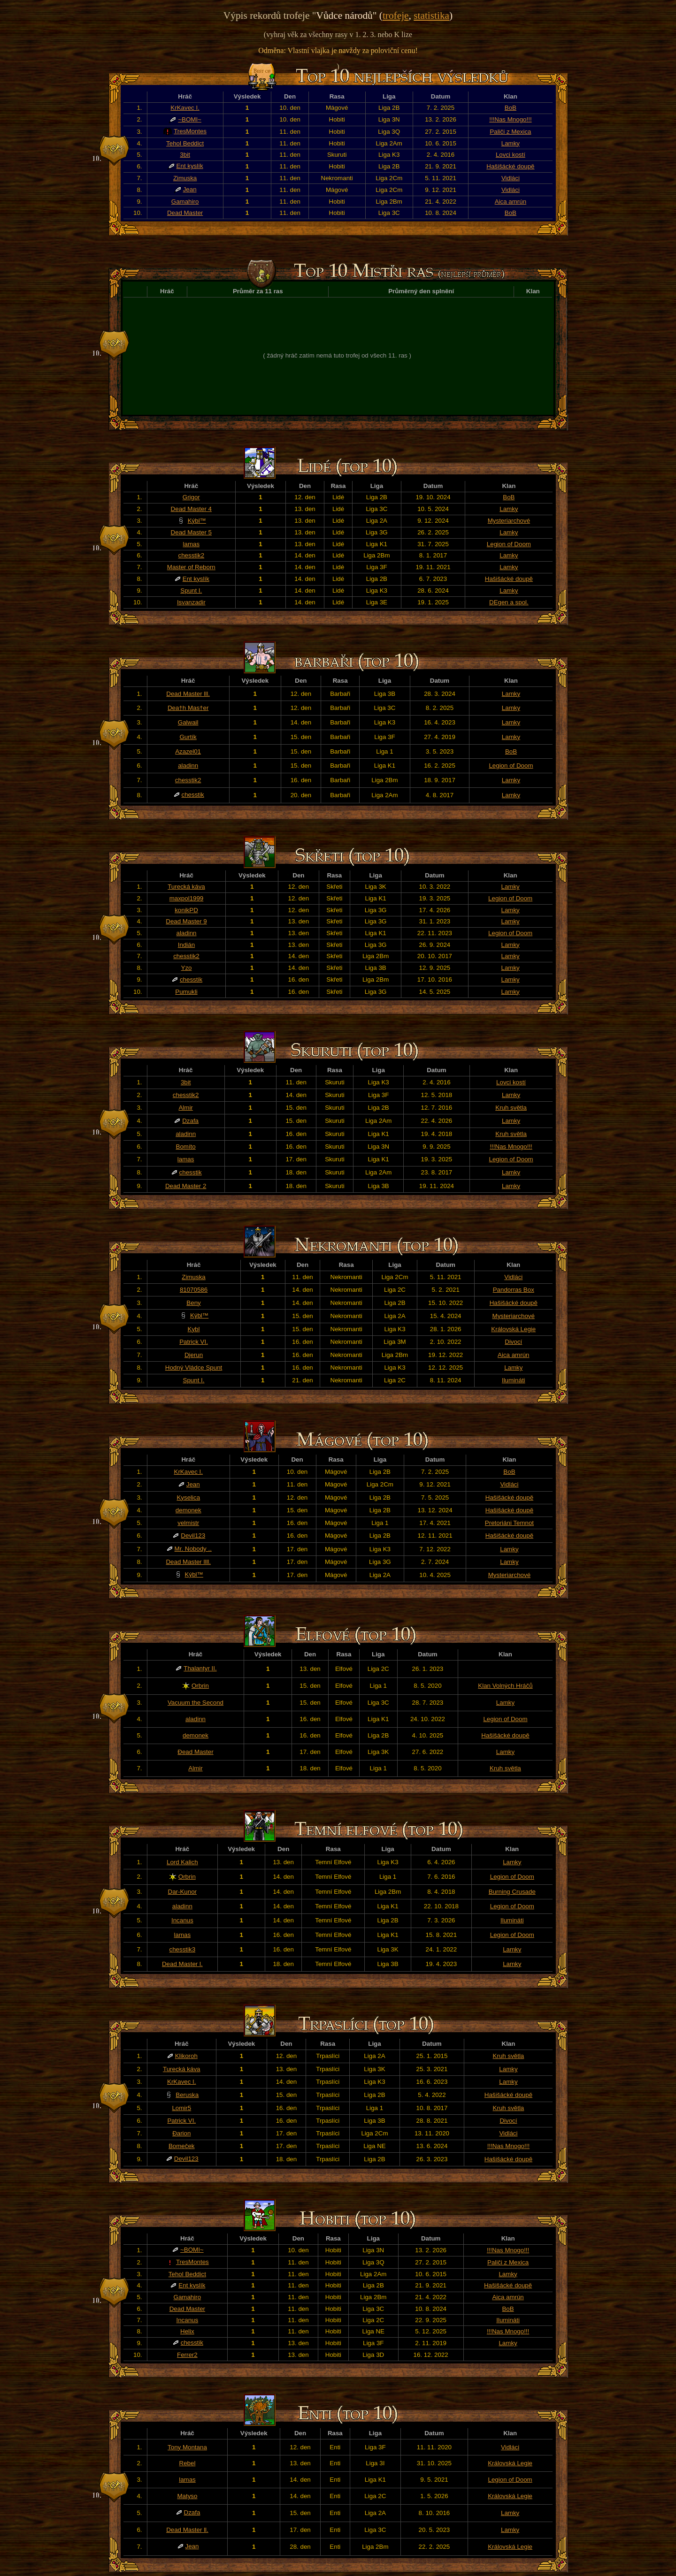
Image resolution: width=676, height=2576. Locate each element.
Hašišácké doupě (510, 166)
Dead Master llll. (188, 1561)
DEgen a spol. (509, 602)
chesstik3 (182, 1949)
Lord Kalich (182, 1862)
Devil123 (193, 1535)
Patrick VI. (193, 1341)
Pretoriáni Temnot (509, 1522)
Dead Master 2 (185, 1185)
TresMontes (190, 131)
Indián (186, 944)
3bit (185, 154)
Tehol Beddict (185, 143)
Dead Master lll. (188, 693)
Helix (187, 2331)
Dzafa (190, 1120)
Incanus (182, 1920)
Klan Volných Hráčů (505, 1685)
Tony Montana (187, 2447)
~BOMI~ (189, 119)
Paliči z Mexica (510, 131)
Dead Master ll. (187, 2529)
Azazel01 (188, 751)
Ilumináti (513, 1380)
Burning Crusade (512, 1891)
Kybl (194, 1329)
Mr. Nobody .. (193, 1548)
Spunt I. (191, 590)
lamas (191, 544)
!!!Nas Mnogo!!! (510, 119)
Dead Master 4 (191, 508)
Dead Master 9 (186, 921)
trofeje (396, 15)
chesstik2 (191, 555)
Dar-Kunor (182, 1891)
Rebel (187, 2463)
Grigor (191, 497)
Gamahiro (185, 201)
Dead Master (185, 212)
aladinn (188, 765)
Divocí (513, 1341)
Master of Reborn (191, 567)
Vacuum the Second (195, 1702)
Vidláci (510, 178)
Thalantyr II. (200, 1668)
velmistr (188, 1522)
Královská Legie (513, 1329)
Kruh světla (511, 1107)
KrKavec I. (184, 107)
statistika (431, 15)
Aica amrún (510, 201)
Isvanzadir (191, 602)
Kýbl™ (197, 520)
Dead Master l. (182, 1963)
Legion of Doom (509, 544)
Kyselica (188, 1497)
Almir (185, 1107)
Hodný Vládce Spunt (194, 1367)
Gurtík (187, 736)
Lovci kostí (510, 154)
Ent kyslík (190, 165)
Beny (193, 1302)
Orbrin (200, 1685)
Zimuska (185, 178)
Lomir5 (181, 2107)
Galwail (188, 722)
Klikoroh (186, 2055)
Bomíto (186, 1146)
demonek (188, 1510)
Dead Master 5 (191, 532)
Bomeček (182, 2145)
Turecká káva (186, 886)
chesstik (193, 794)
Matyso (187, 2496)
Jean (190, 189)
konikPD (186, 910)
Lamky (510, 143)
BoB (510, 107)
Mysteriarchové (509, 520)
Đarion (181, 2133)
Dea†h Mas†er (188, 707)
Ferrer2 (187, 2354)
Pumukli (186, 991)
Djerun (193, 1354)
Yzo (186, 967)
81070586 (193, 1289)
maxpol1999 (186, 898)
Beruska (187, 2094)
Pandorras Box (513, 1289)
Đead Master (195, 1751)
